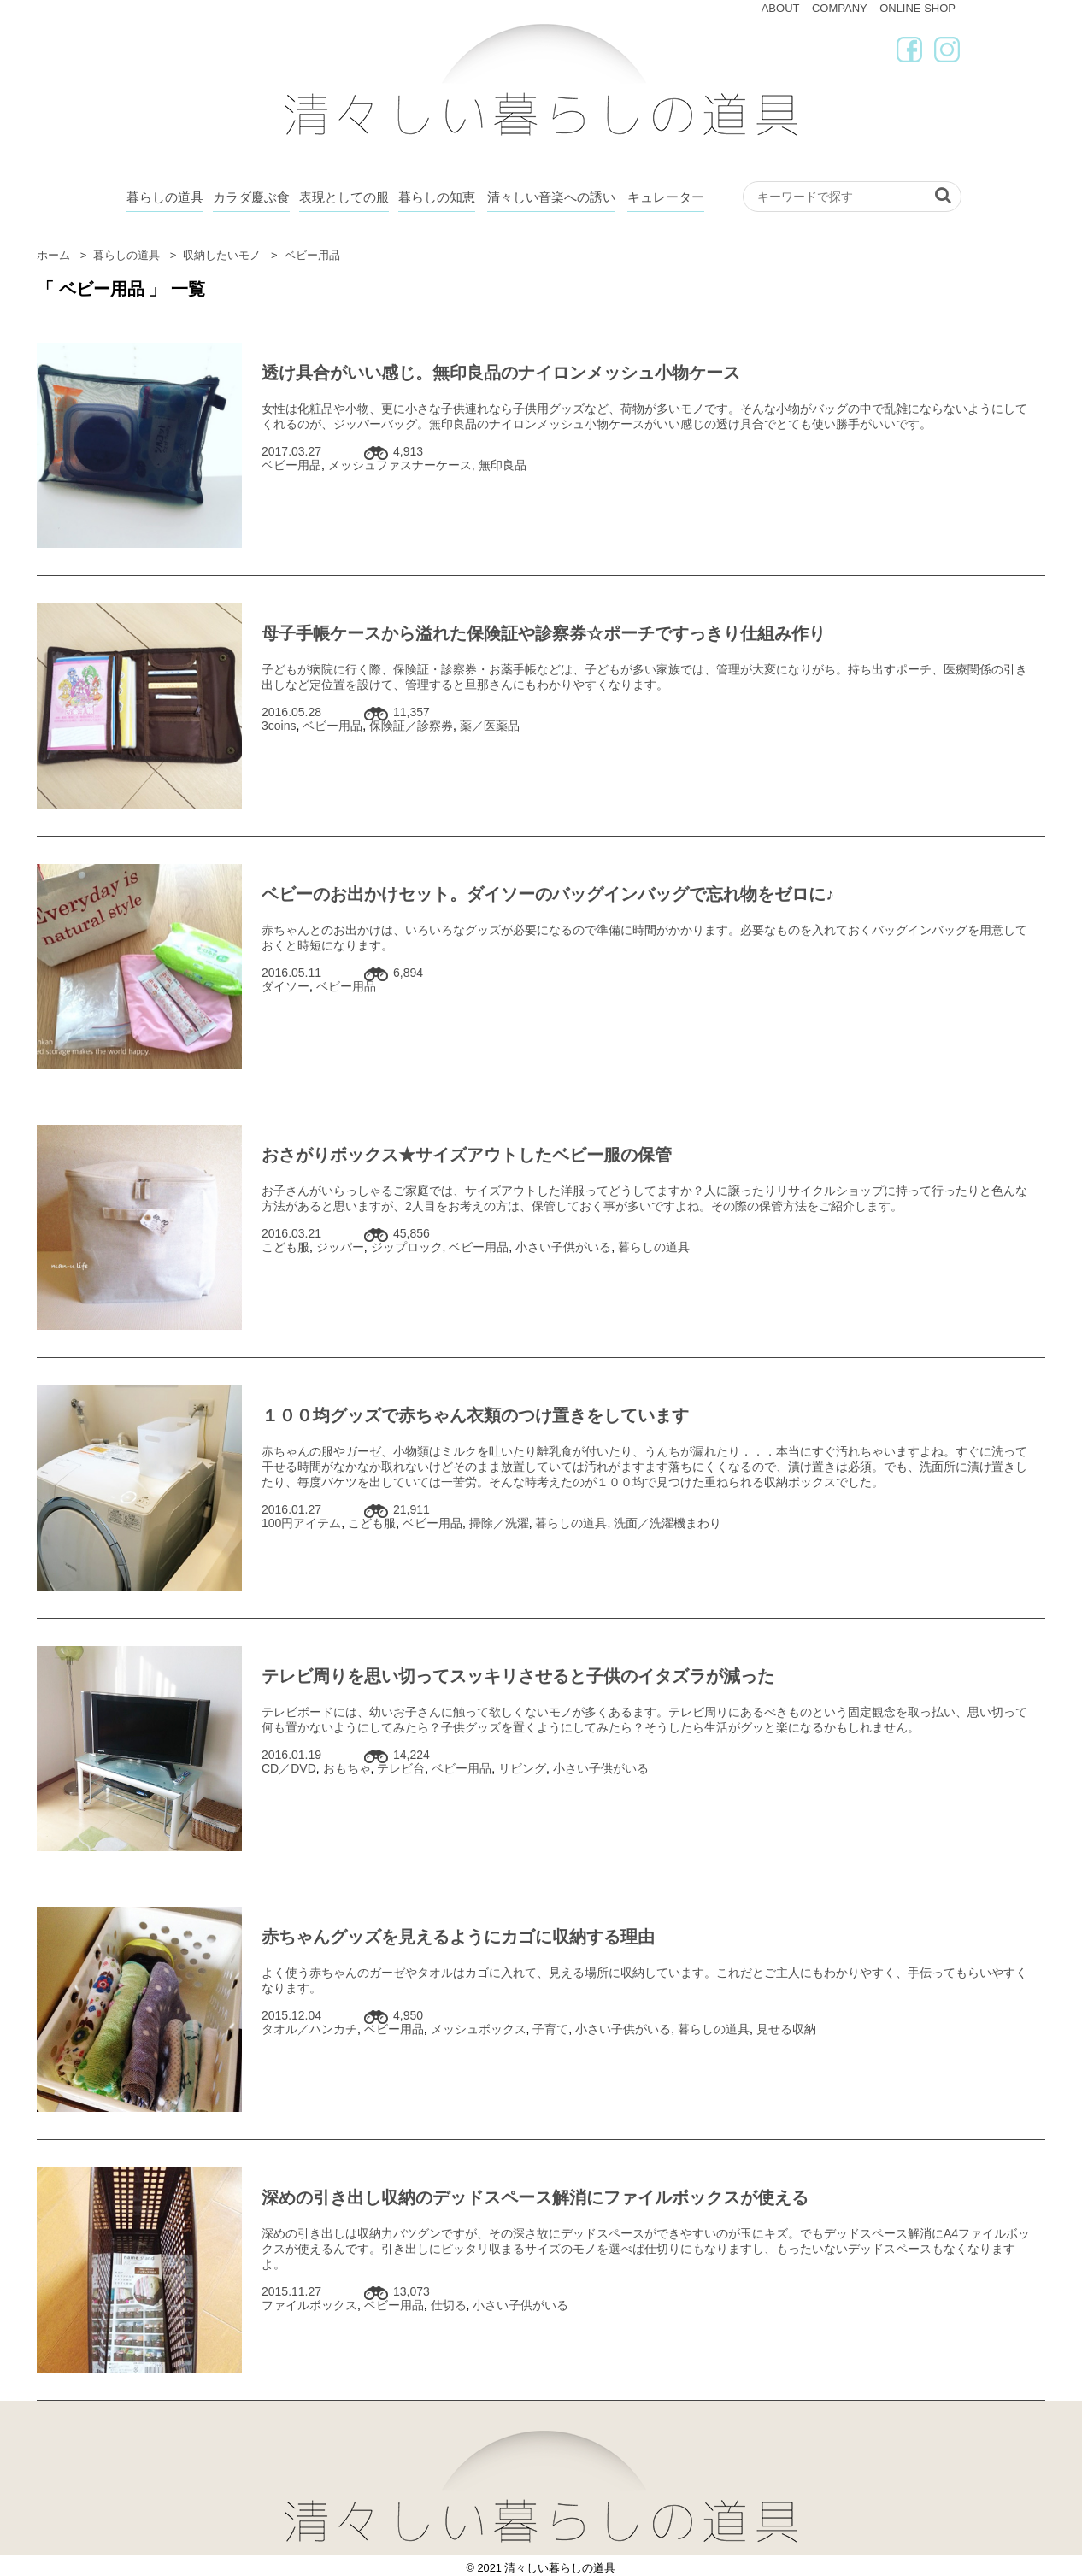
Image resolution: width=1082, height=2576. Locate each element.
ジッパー (340, 1247)
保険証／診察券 (411, 725)
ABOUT (781, 8)
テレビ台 (401, 1768)
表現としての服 (344, 197)
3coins (279, 725)
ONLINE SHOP (917, 8)
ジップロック (407, 1247)
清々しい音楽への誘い (551, 197)
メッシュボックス (478, 2029)
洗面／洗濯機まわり (667, 1523)
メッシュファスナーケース (400, 465)
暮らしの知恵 (436, 197)
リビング (522, 1768)
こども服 (285, 1247)
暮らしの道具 (164, 197)
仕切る (449, 2305)
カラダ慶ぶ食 (251, 197)
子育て (550, 2029)
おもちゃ (347, 1768)
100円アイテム (301, 1523)
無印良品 (502, 465)
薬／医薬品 (490, 725)
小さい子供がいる (563, 1247)
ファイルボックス (309, 2305)
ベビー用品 (291, 465)
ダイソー (285, 986)
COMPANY (839, 8)
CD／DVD (289, 1768)
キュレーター (665, 197)
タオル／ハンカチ (309, 2029)
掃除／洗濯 (499, 1523)
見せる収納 (786, 2029)
